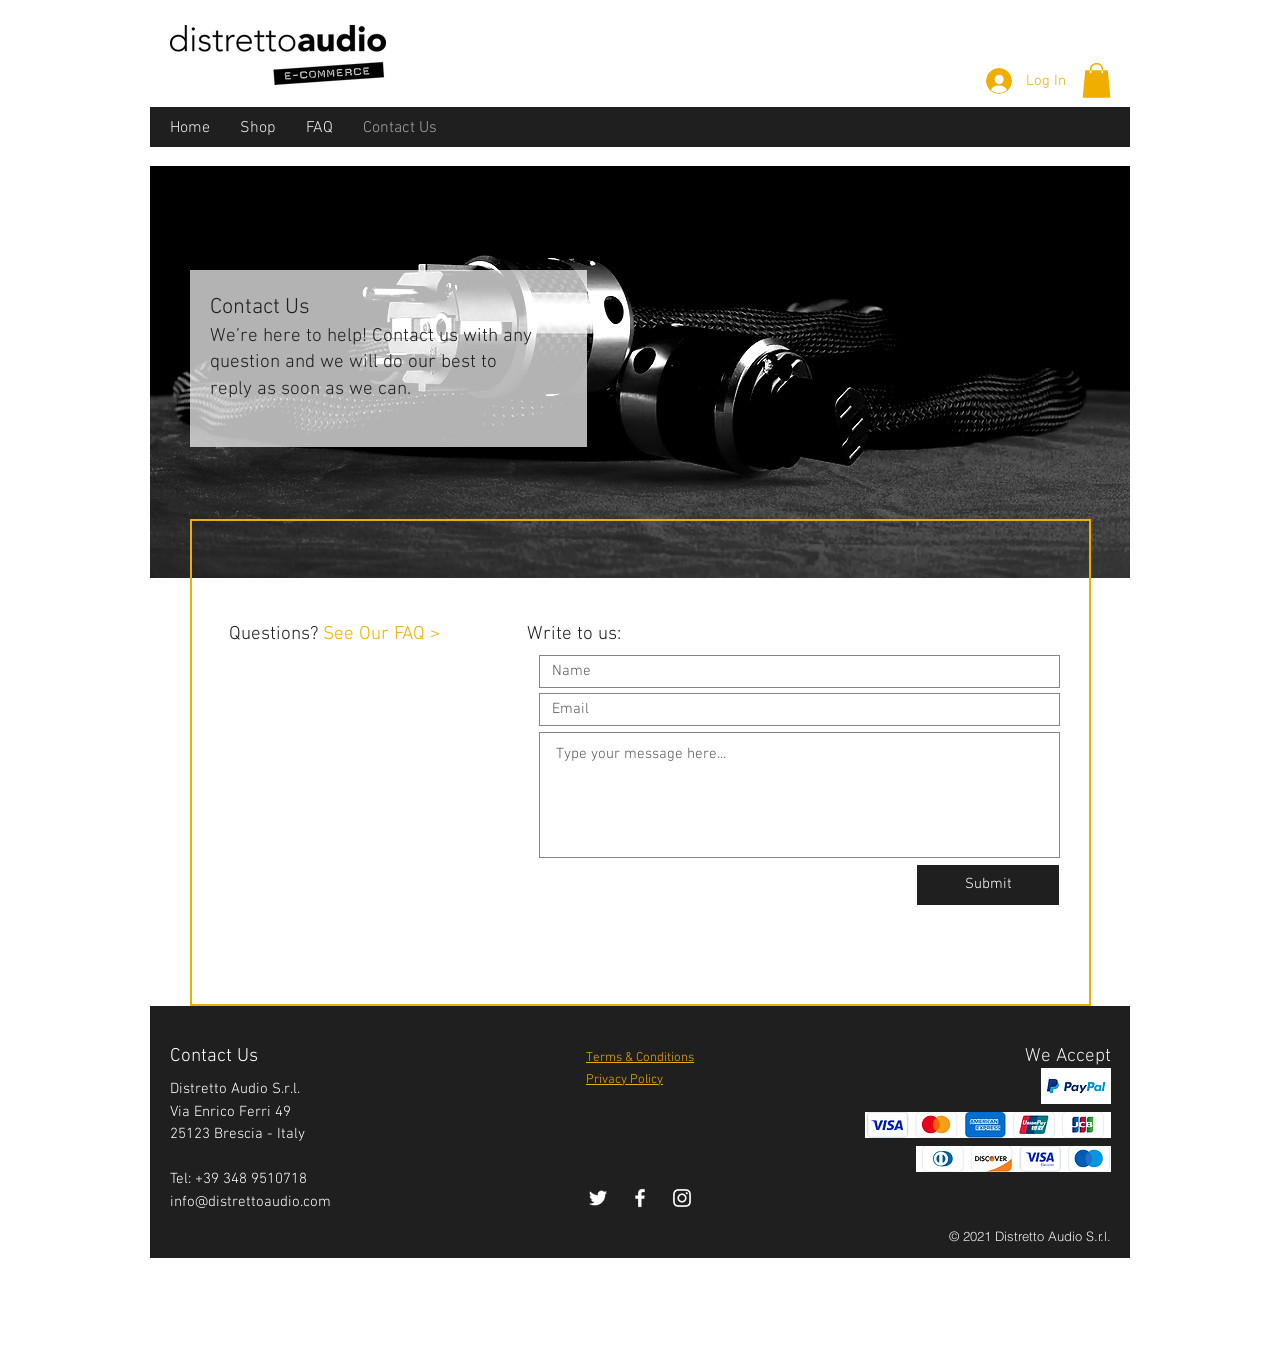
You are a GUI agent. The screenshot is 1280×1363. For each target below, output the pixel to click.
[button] (1096, 80)
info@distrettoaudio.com (250, 1202)
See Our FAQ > (381, 634)
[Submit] (988, 885)
